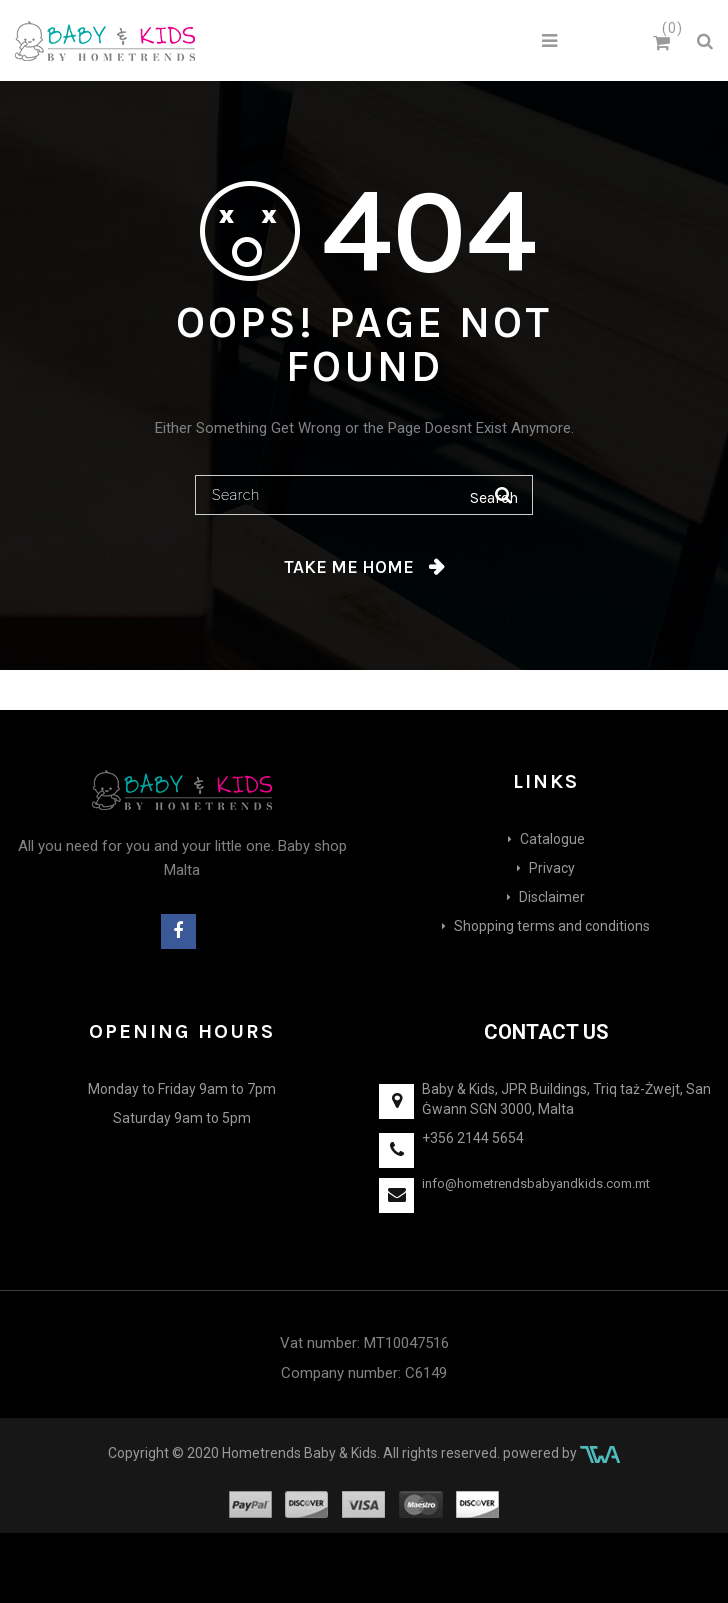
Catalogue (552, 839)
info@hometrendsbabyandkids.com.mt (536, 1183)
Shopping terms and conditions (552, 926)
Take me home (349, 567)
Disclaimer (552, 897)
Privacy (552, 868)
